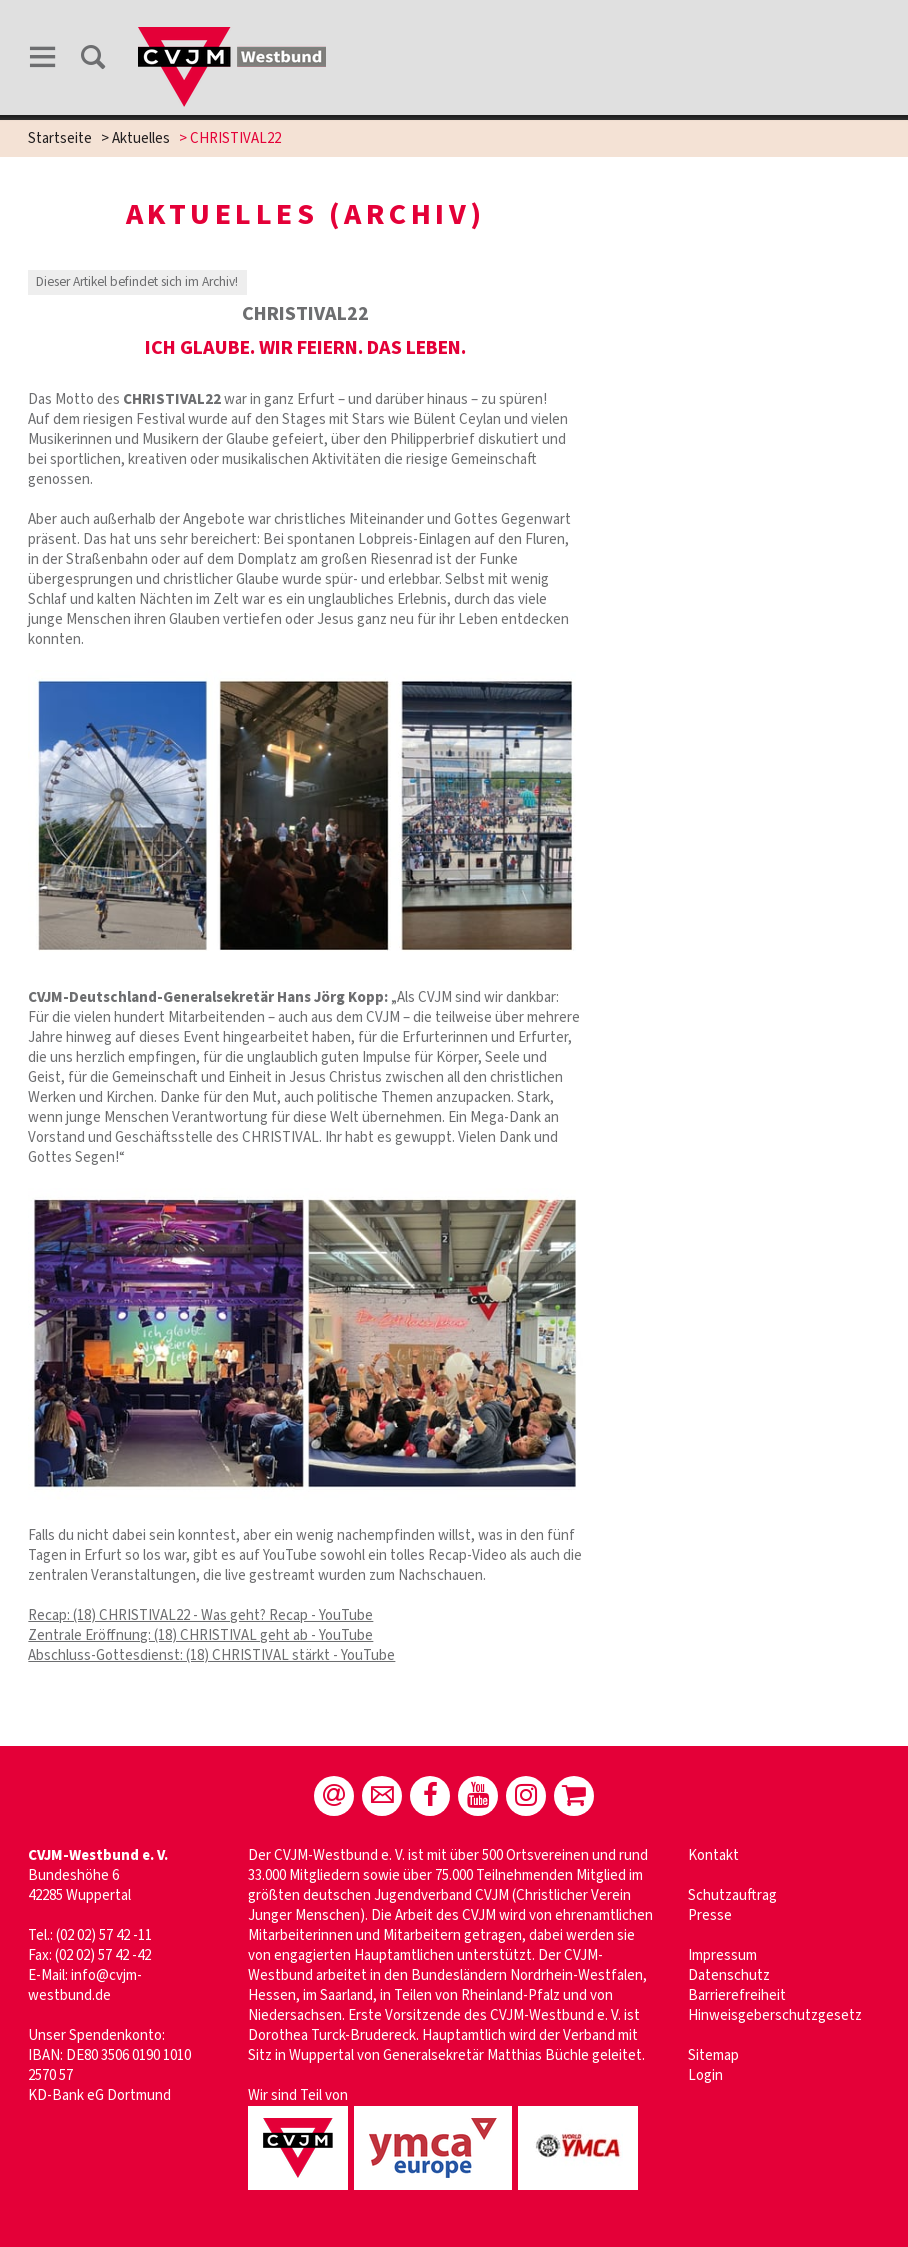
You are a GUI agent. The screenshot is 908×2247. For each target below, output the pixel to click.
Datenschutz (729, 1975)
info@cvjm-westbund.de (85, 1985)
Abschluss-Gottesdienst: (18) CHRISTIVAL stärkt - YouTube (211, 1655)
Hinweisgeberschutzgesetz (775, 2015)
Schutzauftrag (732, 1895)
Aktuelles (141, 138)
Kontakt (713, 1855)
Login (705, 2075)
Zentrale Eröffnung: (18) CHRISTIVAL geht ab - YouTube (200, 1635)
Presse (710, 1915)
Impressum (722, 1955)
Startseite (60, 138)
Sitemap (713, 2055)
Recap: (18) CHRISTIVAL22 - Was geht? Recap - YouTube (200, 1615)
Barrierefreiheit (737, 1995)
